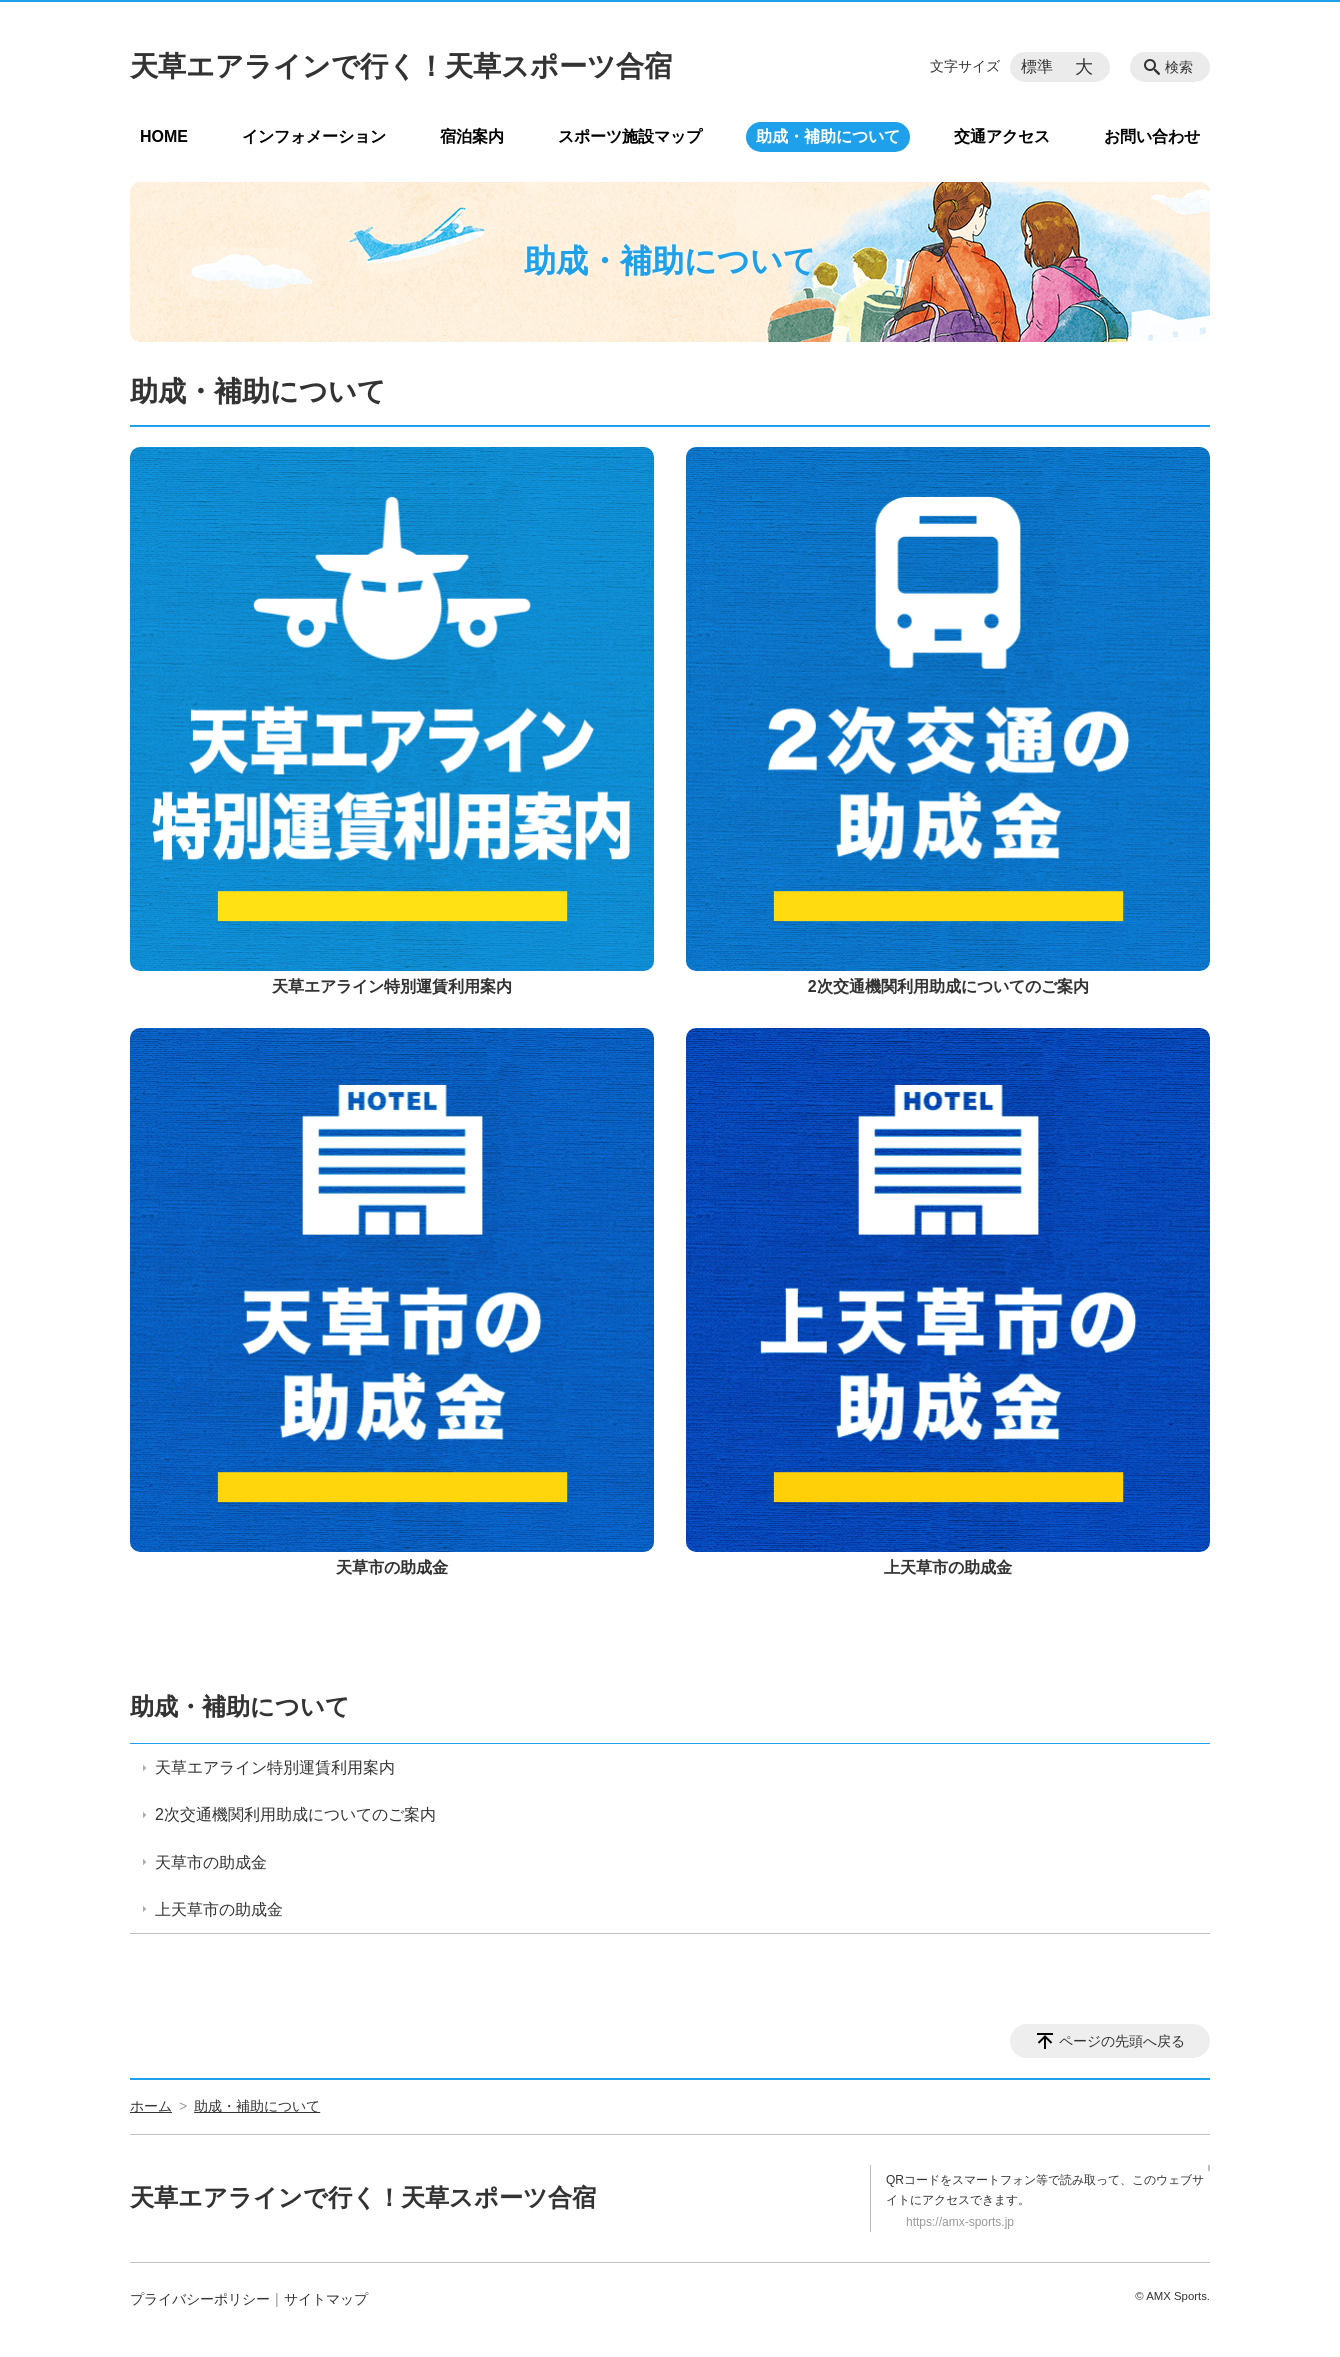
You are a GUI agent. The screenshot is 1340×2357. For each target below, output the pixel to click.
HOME (164, 136)
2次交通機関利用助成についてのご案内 (948, 986)
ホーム (151, 2106)
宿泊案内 (472, 136)
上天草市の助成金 (948, 1567)
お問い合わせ (1152, 136)
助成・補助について (828, 136)
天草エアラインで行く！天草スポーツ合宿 (401, 66)
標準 (1037, 66)
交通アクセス (1002, 136)
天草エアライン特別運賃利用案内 (392, 986)
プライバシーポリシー (200, 2299)
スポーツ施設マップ (630, 136)
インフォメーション (314, 136)
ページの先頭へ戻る (1122, 2041)
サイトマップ (326, 2299)
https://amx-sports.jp (960, 2222)
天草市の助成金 (392, 1567)
